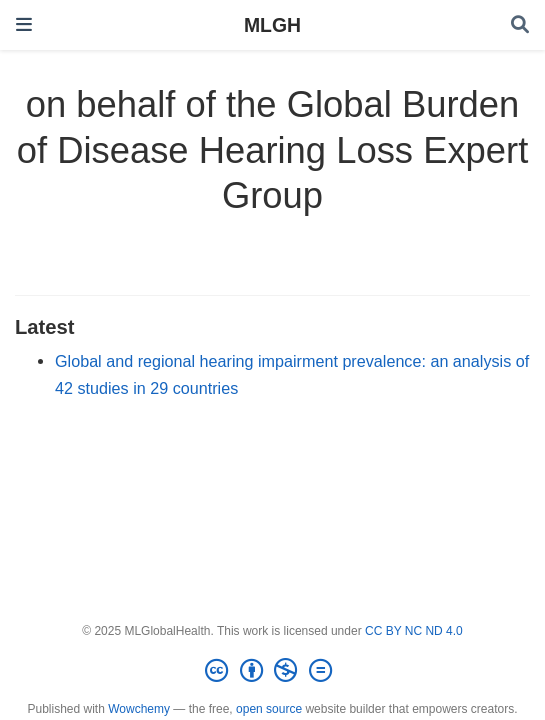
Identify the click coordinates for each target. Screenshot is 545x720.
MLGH (272, 25)
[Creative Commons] (272, 671)
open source (269, 709)
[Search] (520, 25)
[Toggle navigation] (24, 24)
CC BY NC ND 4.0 (414, 631)
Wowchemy (139, 709)
